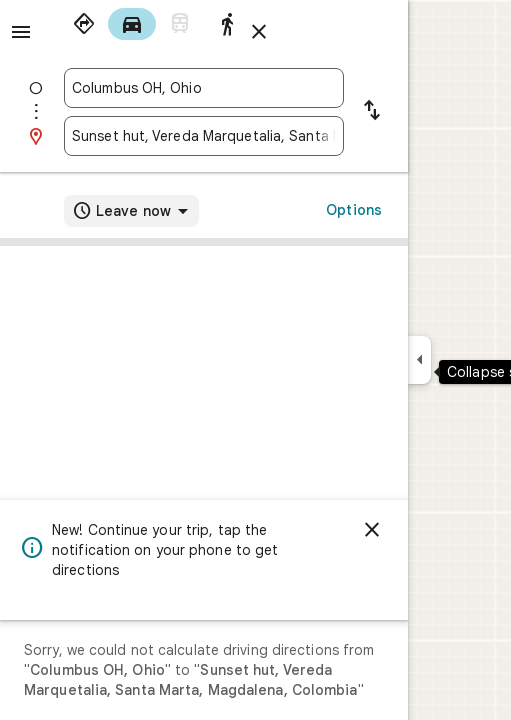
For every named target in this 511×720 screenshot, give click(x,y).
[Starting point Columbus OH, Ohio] (204, 88)
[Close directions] (259, 32)
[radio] (84, 24)
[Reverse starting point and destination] (372, 112)
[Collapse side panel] (419, 360)
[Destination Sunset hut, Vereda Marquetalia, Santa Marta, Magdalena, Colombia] (204, 136)
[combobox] (204, 88)
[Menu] (21, 32)
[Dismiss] (372, 530)
